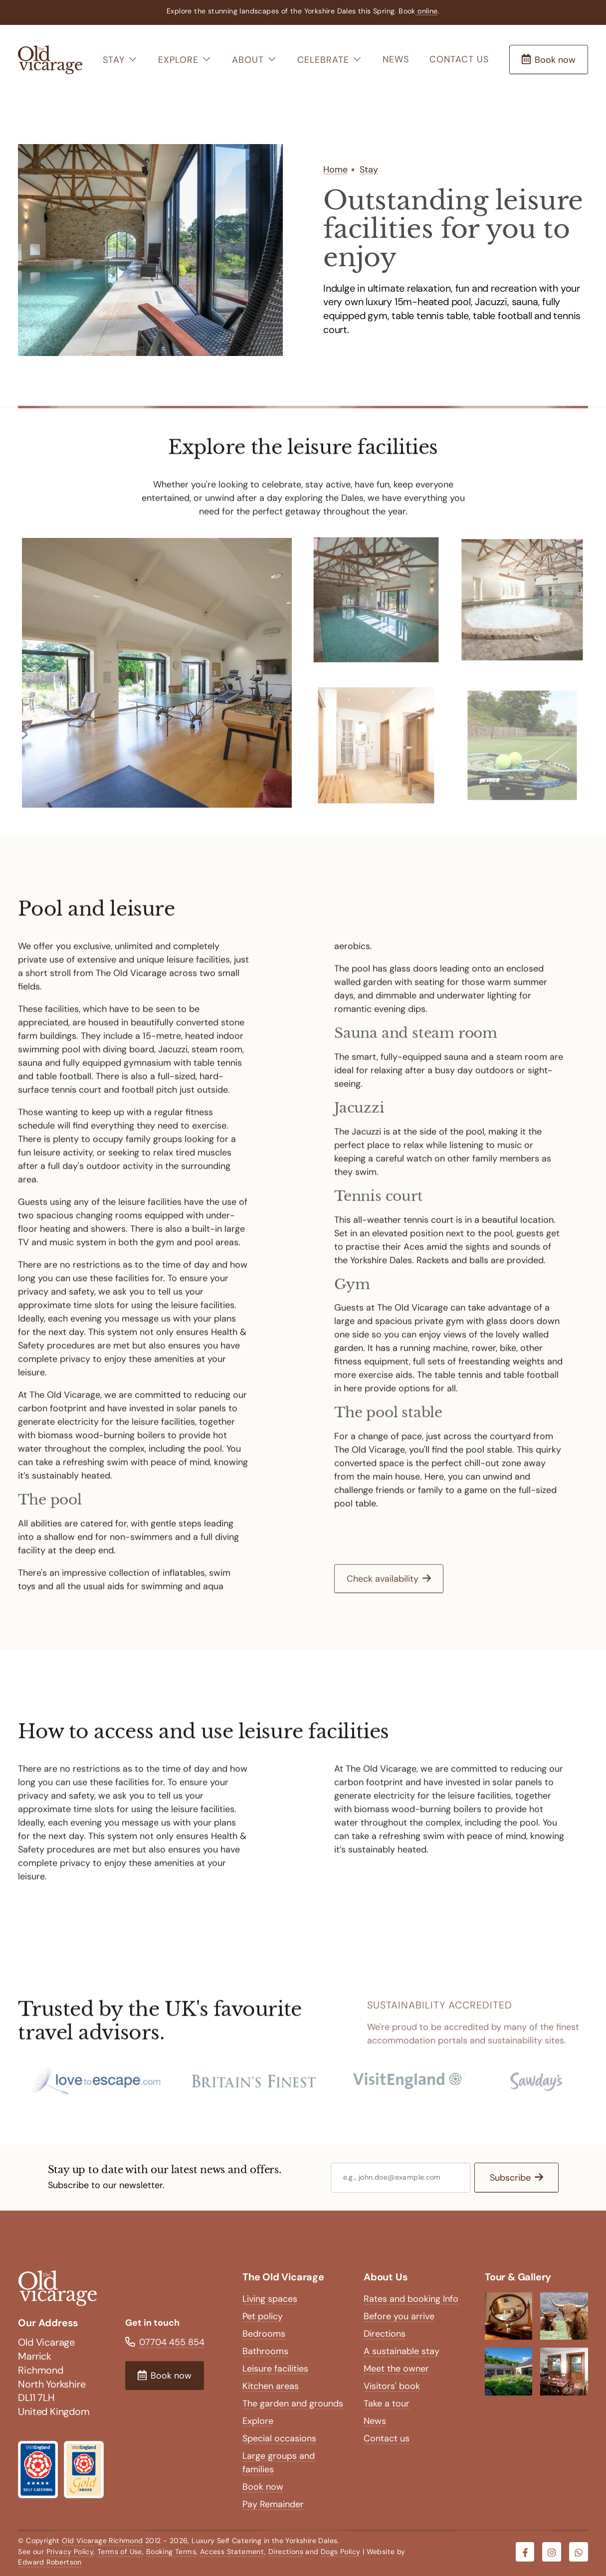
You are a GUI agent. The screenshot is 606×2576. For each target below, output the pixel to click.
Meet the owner (396, 2369)
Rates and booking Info (411, 2299)
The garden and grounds (292, 2403)
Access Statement (232, 2551)
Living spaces (269, 2299)
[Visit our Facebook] (525, 2552)
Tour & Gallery (518, 2276)
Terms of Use (119, 2551)
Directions (384, 2334)
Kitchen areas (270, 2386)
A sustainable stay (401, 2351)
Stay (120, 60)
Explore (184, 60)
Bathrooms (265, 2351)
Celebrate (329, 60)
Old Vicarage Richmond (102, 2540)
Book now (262, 2487)
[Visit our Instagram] (551, 2552)
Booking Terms (171, 2551)
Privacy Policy (70, 2551)
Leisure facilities (275, 2369)
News (396, 59)
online (426, 10)
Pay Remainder (273, 2504)
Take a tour (386, 2403)
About (254, 60)
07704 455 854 (171, 2342)
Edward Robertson (49, 2562)
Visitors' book (392, 2386)
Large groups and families (278, 2462)
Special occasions (279, 2438)
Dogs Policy (340, 2551)
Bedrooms (263, 2334)
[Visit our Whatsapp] (578, 2552)
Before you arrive (399, 2316)
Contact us (459, 59)
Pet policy (262, 2316)
